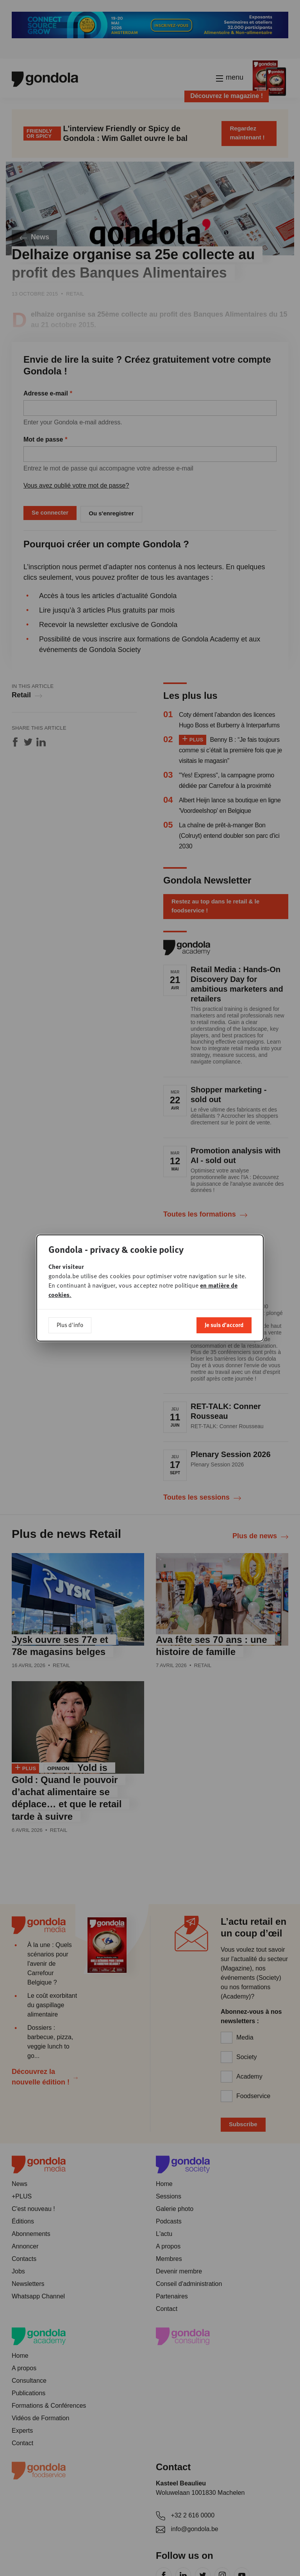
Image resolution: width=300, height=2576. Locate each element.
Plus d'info (70, 1324)
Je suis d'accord (224, 1324)
